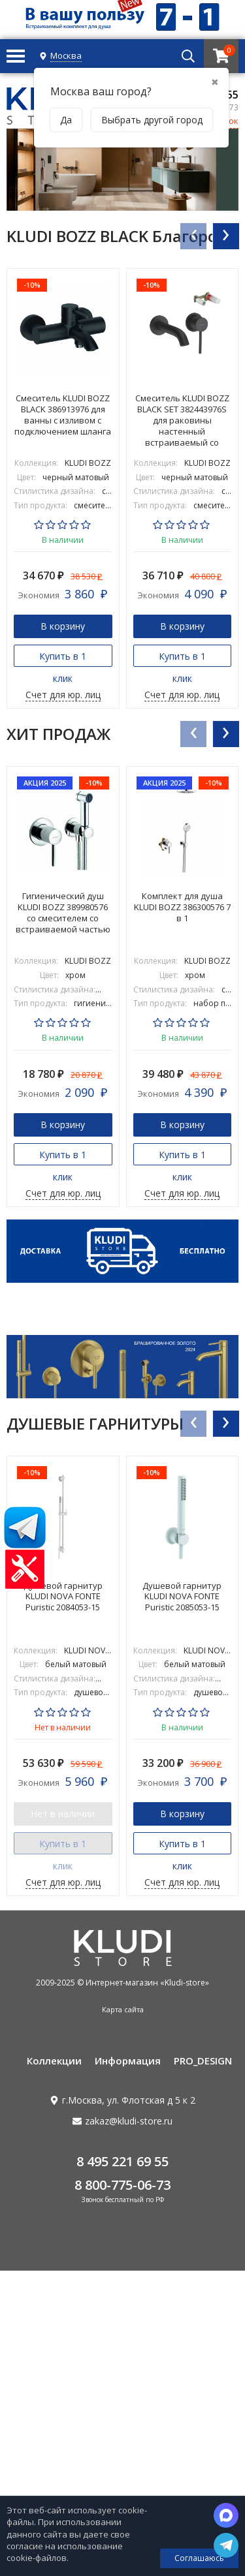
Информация (128, 2060)
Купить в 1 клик (62, 658)
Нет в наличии (63, 1814)
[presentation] (193, 235)
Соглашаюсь (199, 2558)
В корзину (63, 626)
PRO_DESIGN (203, 2060)
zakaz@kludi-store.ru (128, 2121)
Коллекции (54, 2060)
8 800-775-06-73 (122, 2185)
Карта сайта (123, 2009)
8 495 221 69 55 (122, 2161)
